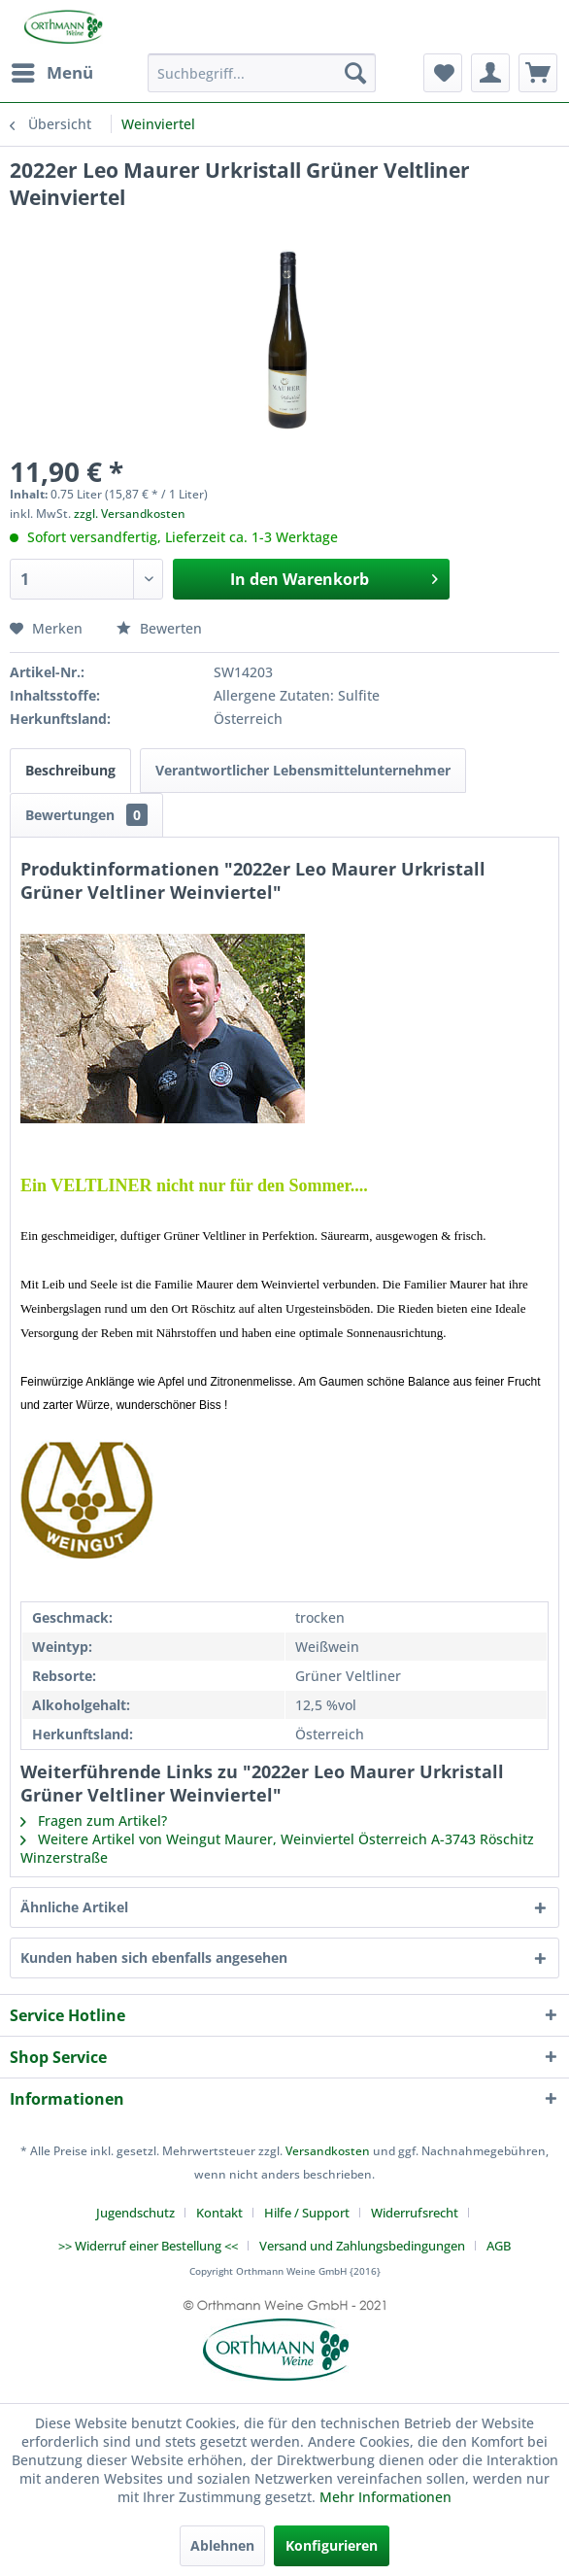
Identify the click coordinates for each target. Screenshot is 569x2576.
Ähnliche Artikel (74, 1907)
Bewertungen (86, 815)
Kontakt (219, 2212)
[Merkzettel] (442, 72)
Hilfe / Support (307, 2212)
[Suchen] (355, 72)
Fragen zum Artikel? (93, 1820)
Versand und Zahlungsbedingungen (362, 2245)
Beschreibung (70, 770)
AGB (498, 2245)
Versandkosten (327, 2151)
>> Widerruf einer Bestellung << (148, 2245)
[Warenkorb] (538, 72)
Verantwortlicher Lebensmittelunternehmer (303, 770)
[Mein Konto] (490, 72)
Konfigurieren (331, 2545)
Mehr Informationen (385, 2497)
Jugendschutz (135, 2212)
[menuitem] (51, 72)
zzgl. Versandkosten (129, 513)
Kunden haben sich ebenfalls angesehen (153, 1957)
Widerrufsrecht (414, 2212)
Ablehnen (222, 2545)
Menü (52, 70)
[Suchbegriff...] (261, 72)
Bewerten (159, 628)
